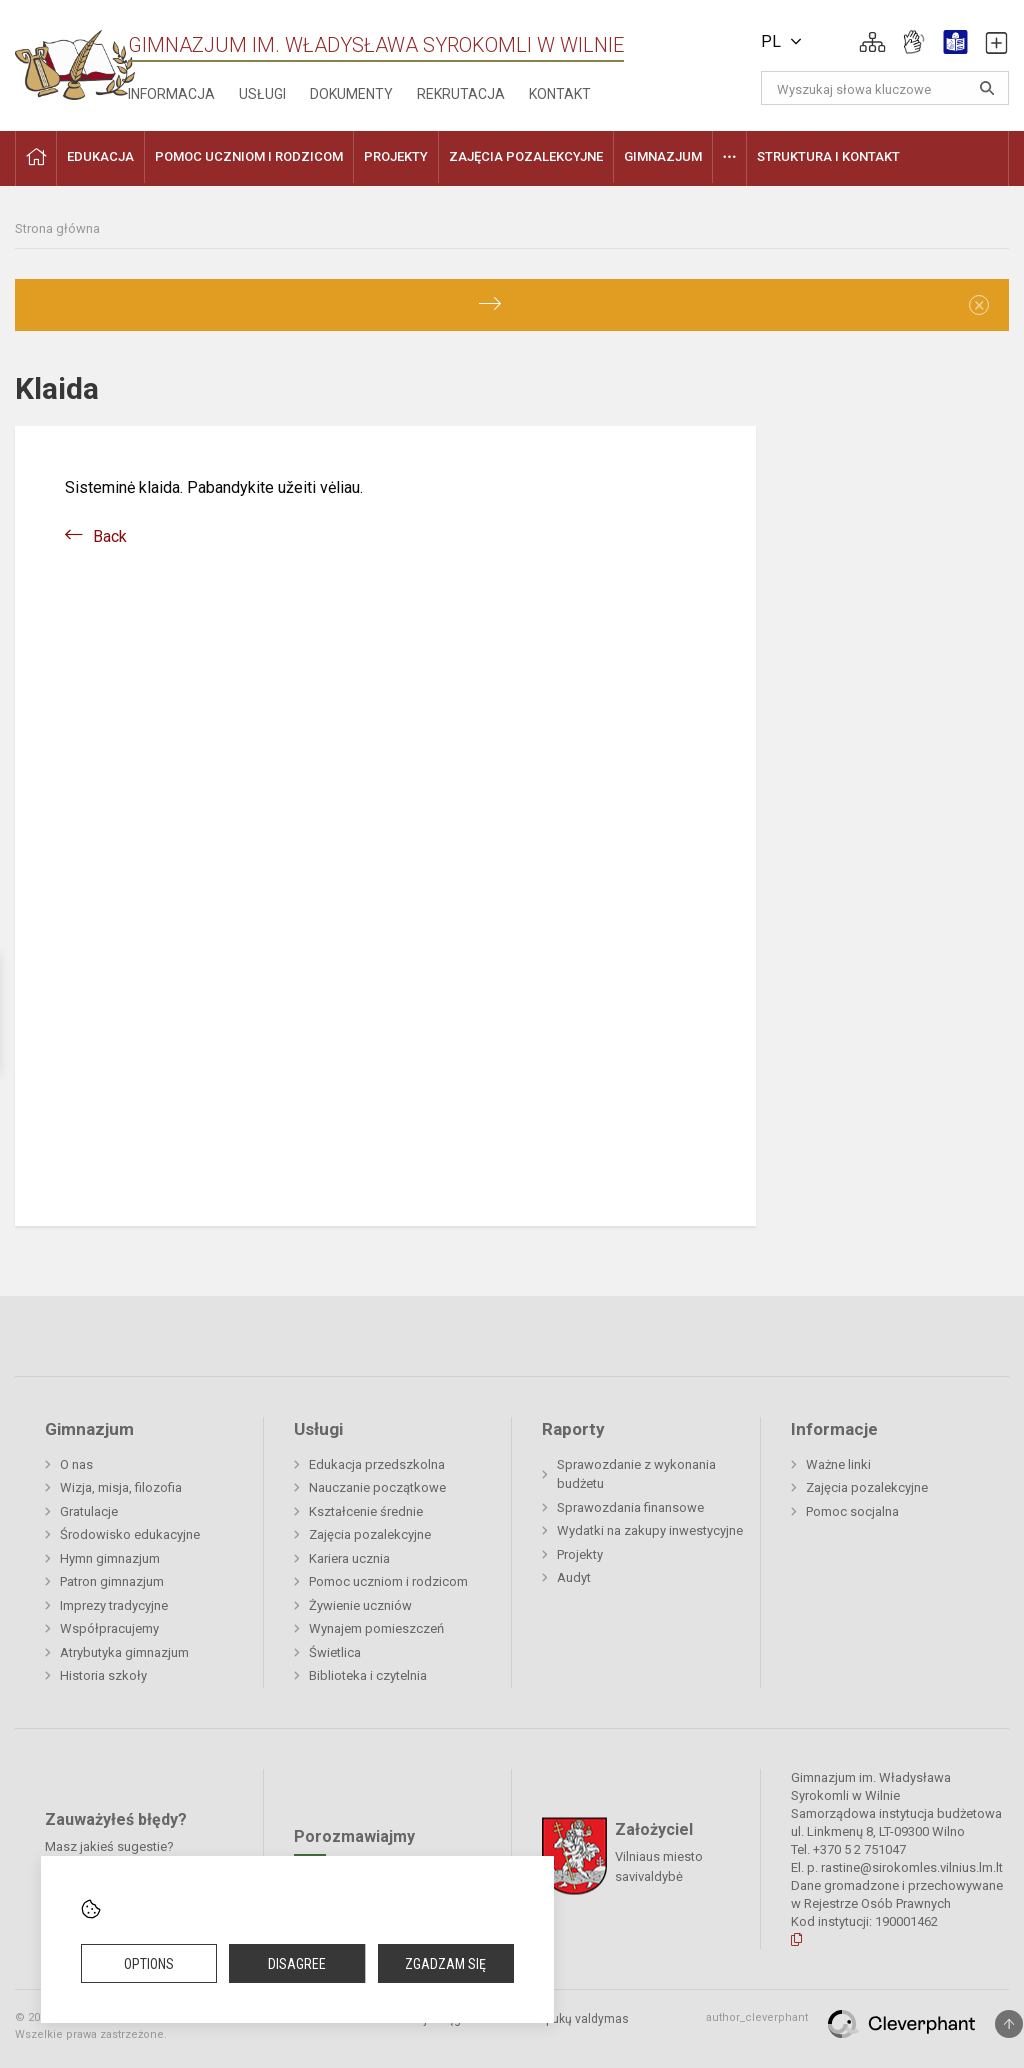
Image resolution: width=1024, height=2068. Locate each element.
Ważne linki (838, 1464)
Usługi (262, 94)
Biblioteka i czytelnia (368, 1675)
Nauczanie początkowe (377, 1487)
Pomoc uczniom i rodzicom (388, 1581)
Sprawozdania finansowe (630, 1507)
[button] (872, 42)
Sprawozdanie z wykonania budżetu (636, 1474)
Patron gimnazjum (112, 1581)
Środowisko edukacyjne (130, 1534)
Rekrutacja (461, 94)
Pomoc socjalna (852, 1511)
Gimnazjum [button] (663, 156)
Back (110, 536)
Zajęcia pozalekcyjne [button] (526, 156)
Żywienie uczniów (360, 1605)
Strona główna (57, 228)
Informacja (171, 94)
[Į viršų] (1009, 2024)
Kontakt (560, 94)
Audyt (574, 1577)
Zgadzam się (445, 1964)
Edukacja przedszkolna (377, 1464)
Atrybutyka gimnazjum (124, 1652)
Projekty (580, 1554)
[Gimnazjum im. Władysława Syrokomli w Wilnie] (75, 58)
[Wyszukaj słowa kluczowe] (885, 88)
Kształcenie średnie (366, 1511)
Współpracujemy (109, 1628)
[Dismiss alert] (979, 305)
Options (149, 1964)
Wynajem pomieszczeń (376, 1628)
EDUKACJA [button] (100, 156)
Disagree (297, 1964)
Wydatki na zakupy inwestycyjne (650, 1530)
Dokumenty (351, 94)
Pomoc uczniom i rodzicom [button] (249, 156)
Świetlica (335, 1652)
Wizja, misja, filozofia (121, 1487)
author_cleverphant (757, 2017)
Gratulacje (89, 1511)
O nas (76, 1464)
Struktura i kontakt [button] (828, 156)
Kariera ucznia (349, 1558)
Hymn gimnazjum (110, 1558)
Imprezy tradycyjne (114, 1605)
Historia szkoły (103, 1675)
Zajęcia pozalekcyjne (370, 1534)
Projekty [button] (396, 156)
